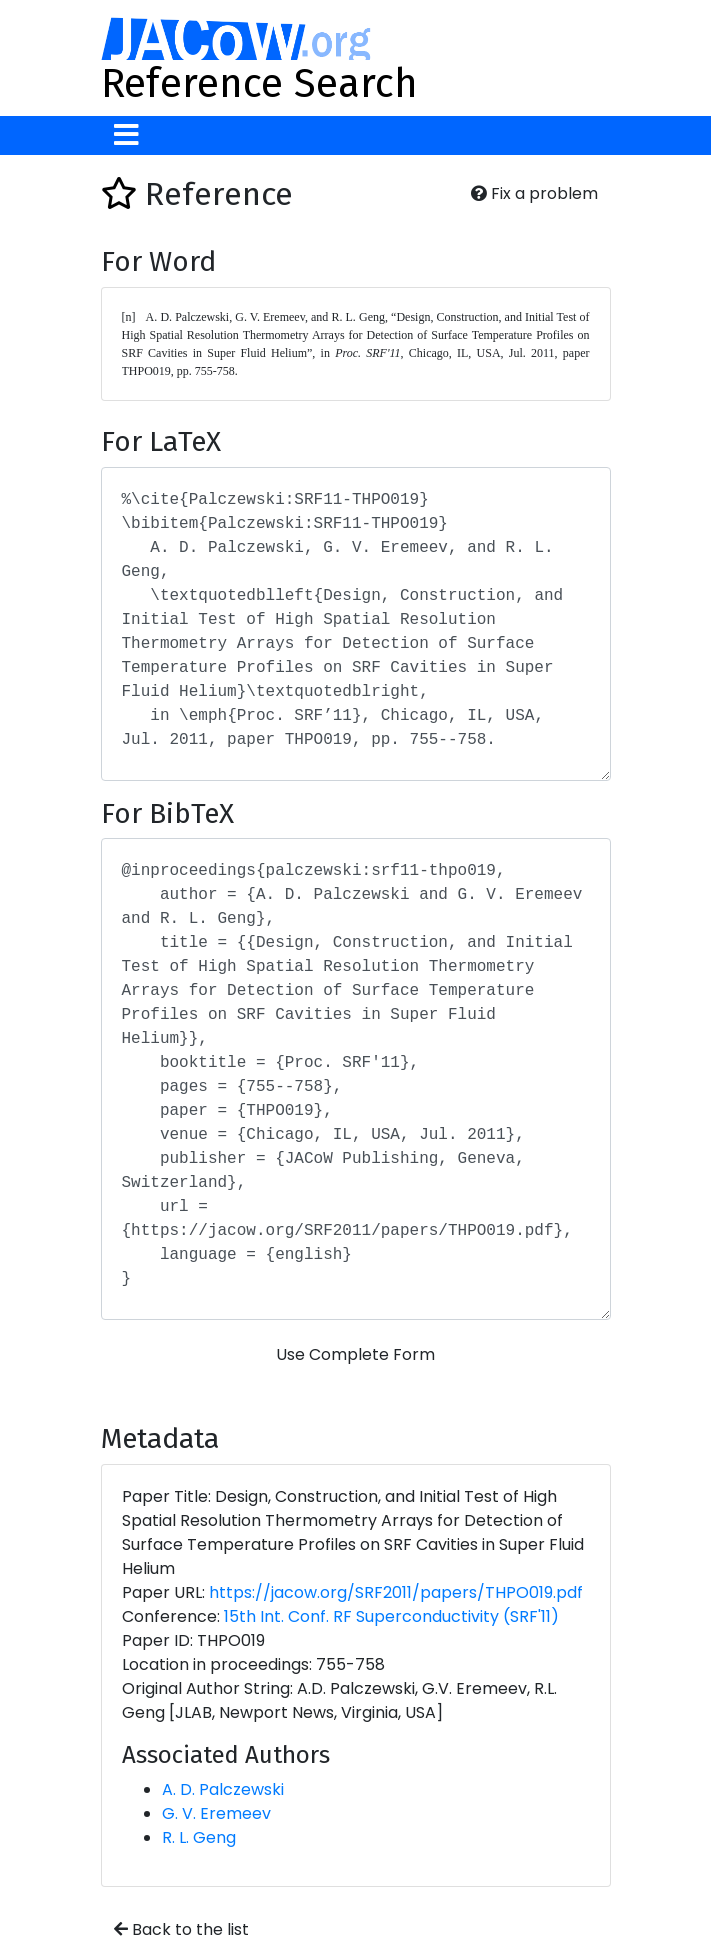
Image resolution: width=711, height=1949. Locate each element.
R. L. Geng (199, 1837)
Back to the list (181, 1929)
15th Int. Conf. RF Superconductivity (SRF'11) (391, 1616)
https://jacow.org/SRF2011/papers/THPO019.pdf (396, 1592)
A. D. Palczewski (223, 1789)
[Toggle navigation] (126, 135)
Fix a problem (534, 193)
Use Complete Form (355, 1354)
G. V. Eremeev (216, 1813)
